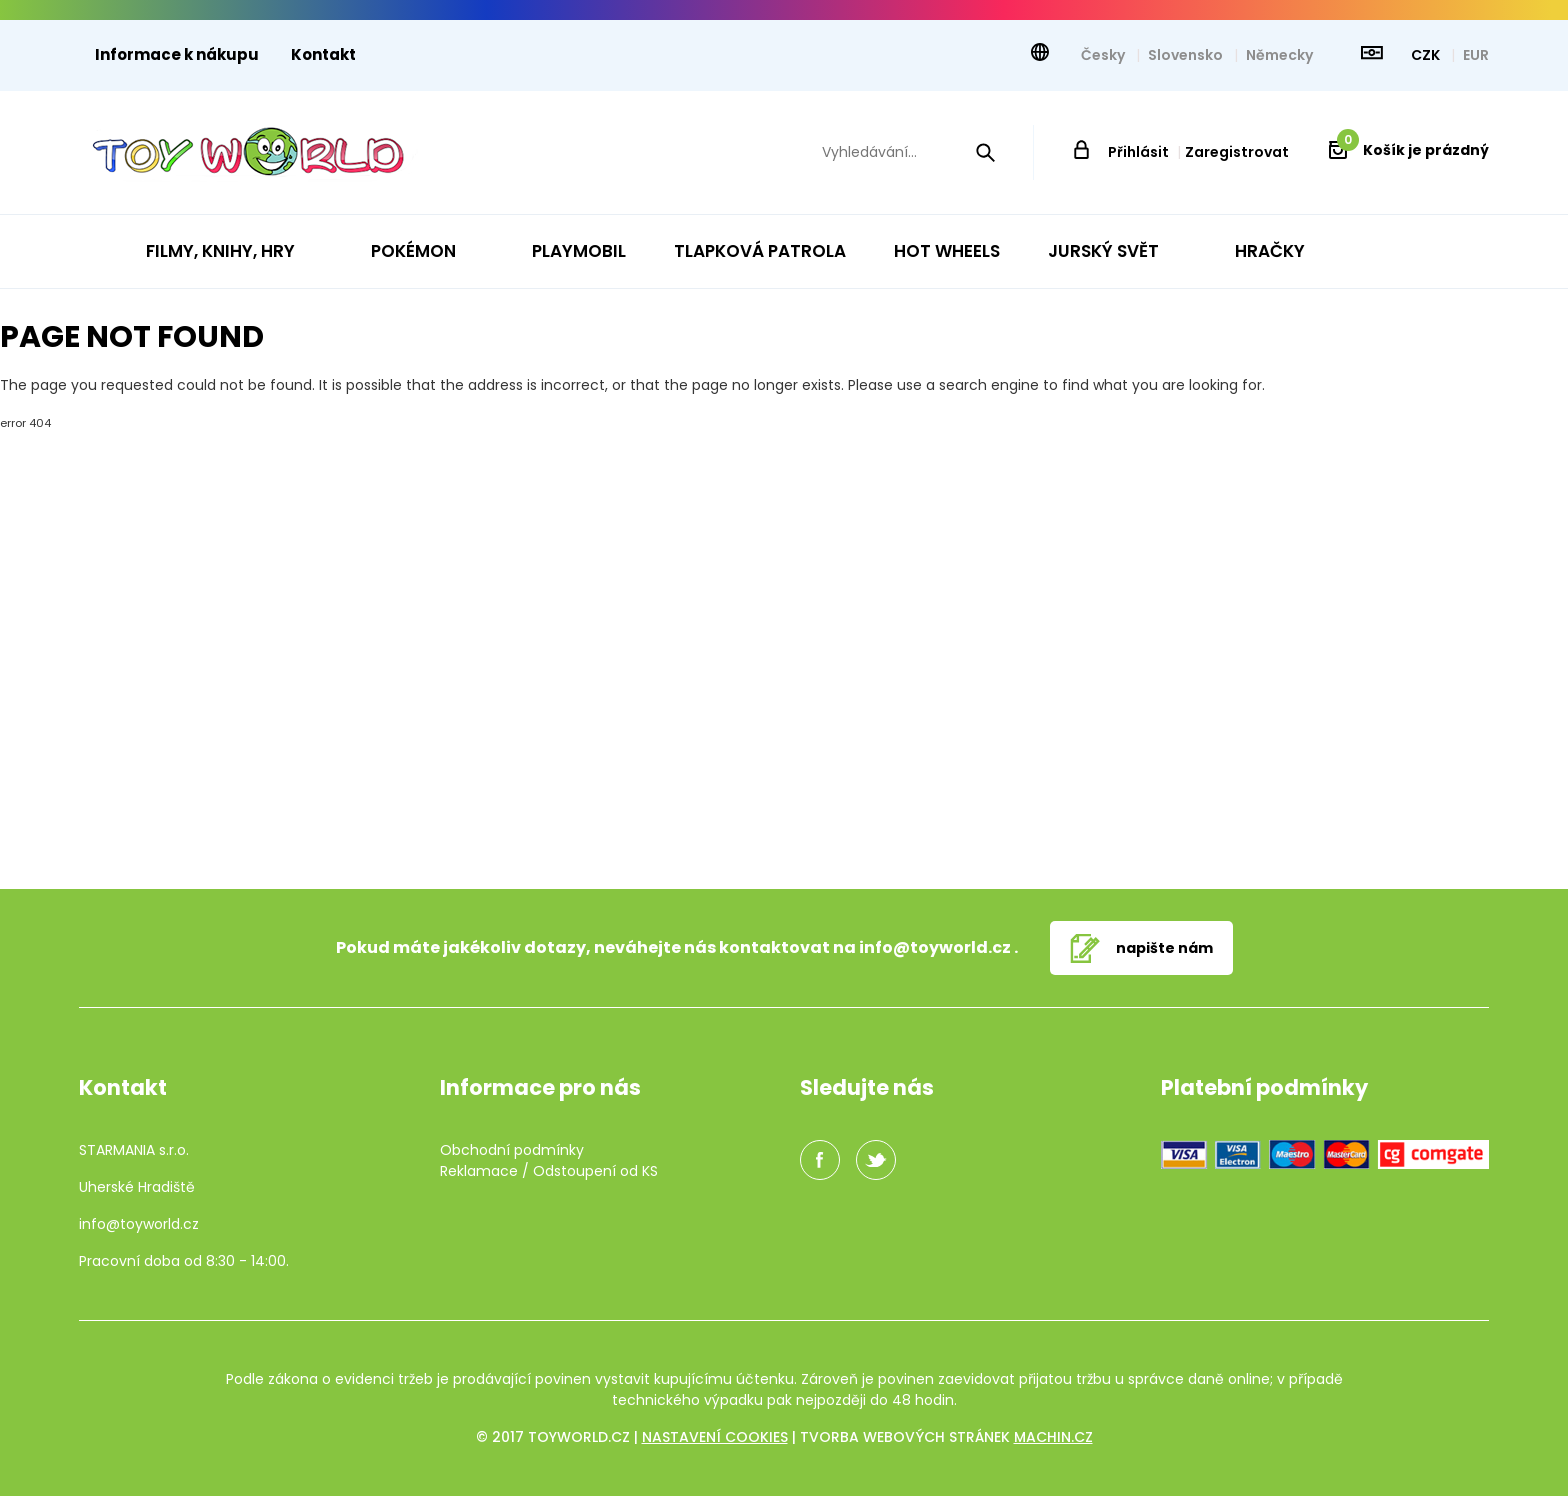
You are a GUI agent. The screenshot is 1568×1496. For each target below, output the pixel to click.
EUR (1476, 55)
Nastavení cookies (715, 1437)
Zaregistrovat (1237, 152)
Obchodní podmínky (512, 1150)
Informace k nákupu (177, 54)
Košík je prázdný (1413, 150)
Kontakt (323, 54)
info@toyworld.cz (935, 947)
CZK (1427, 55)
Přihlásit (1138, 152)
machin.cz (1053, 1437)
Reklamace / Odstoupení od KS (549, 1171)
